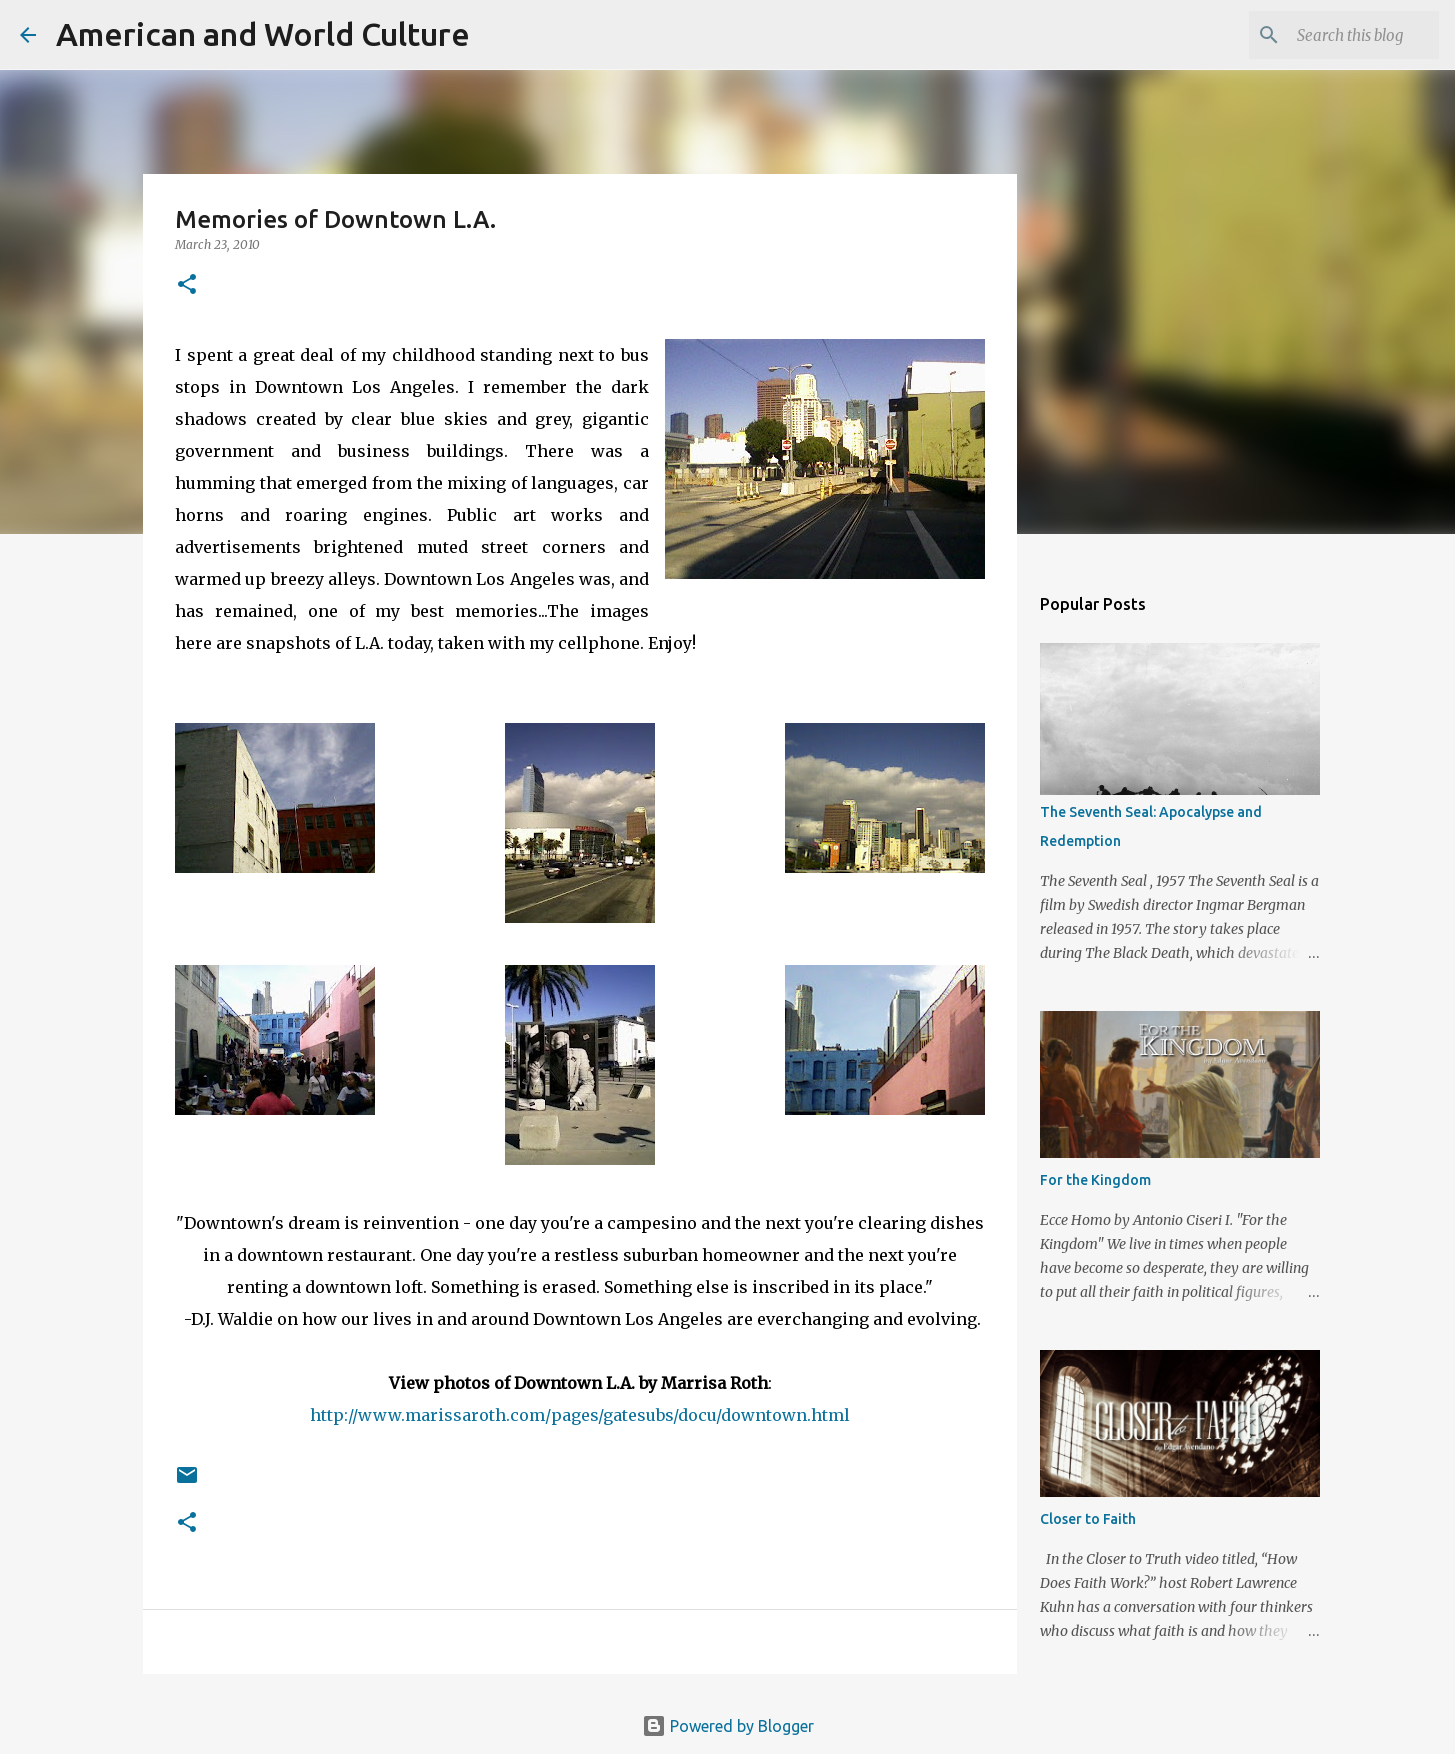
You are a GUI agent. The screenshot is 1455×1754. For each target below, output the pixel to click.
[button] (187, 285)
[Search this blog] (1334, 35)
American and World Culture (263, 34)
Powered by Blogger (728, 1726)
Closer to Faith (1088, 1519)
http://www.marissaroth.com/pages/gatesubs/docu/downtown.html (580, 1415)
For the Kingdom (1095, 1180)
